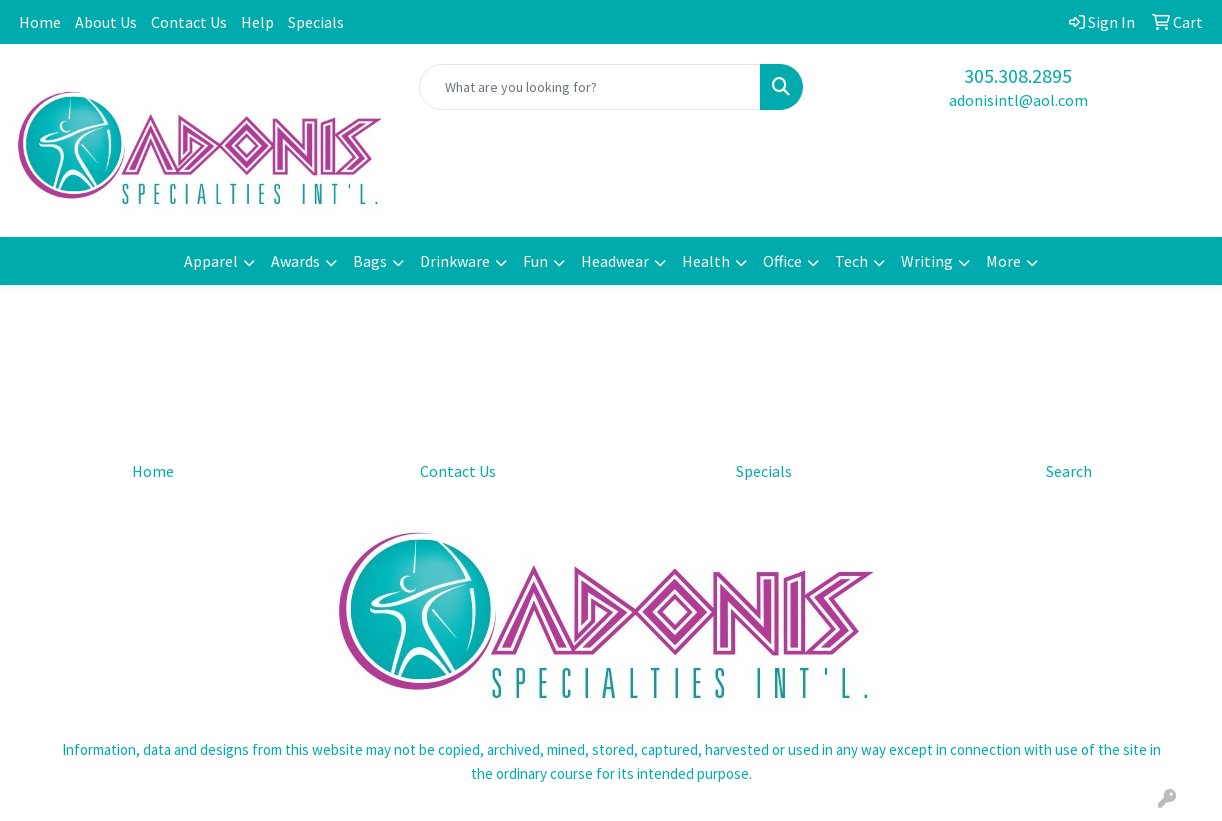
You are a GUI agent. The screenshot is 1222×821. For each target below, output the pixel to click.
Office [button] (782, 261)
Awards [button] (295, 261)
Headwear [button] (615, 261)
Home (40, 22)
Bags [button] (370, 261)
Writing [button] (927, 261)
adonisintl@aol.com (1018, 100)
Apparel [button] (211, 261)
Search (1069, 471)
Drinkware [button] (455, 261)
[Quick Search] (589, 87)
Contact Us (189, 22)
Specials (316, 22)
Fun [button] (535, 261)
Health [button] (706, 261)
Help (257, 22)
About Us (106, 22)
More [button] (1003, 261)
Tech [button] (851, 261)
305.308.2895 (1018, 75)
